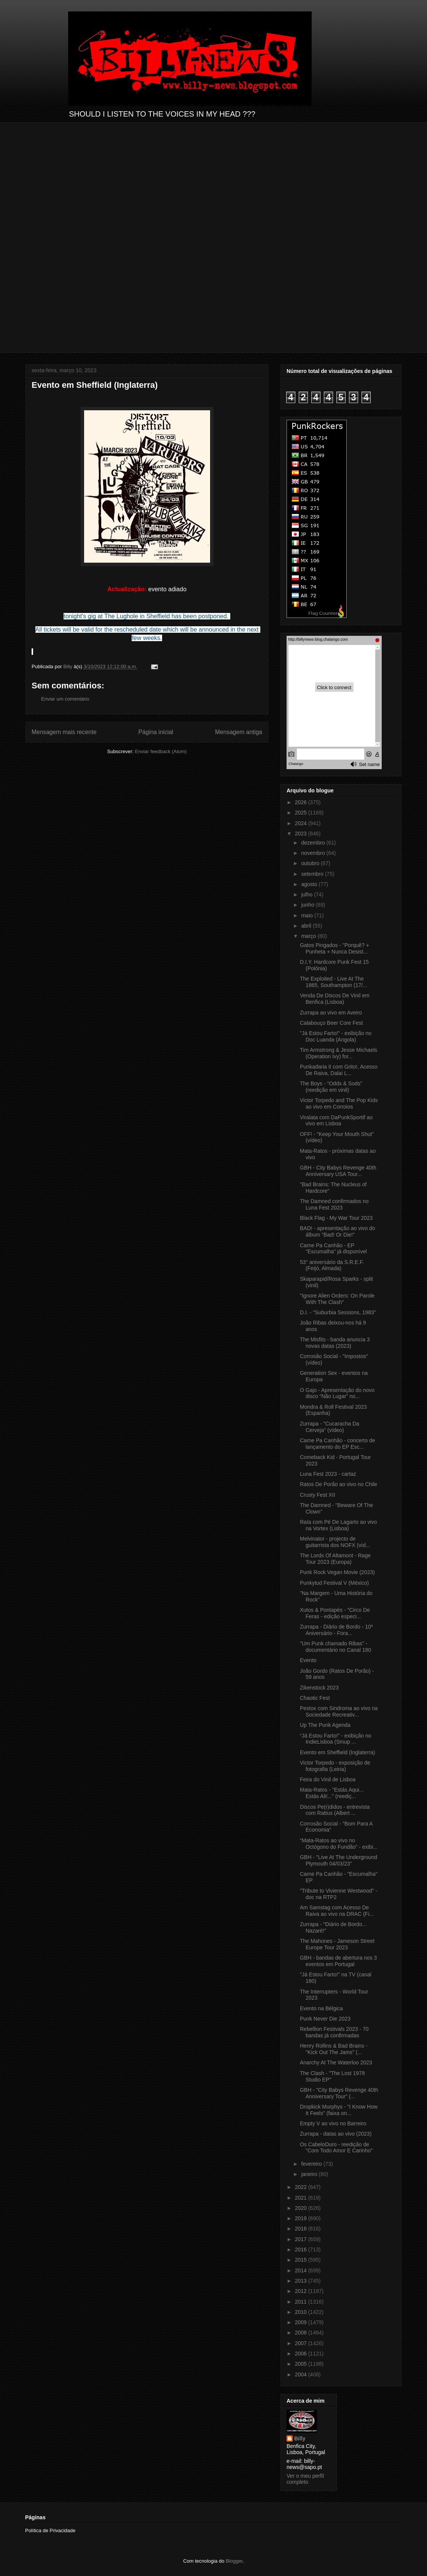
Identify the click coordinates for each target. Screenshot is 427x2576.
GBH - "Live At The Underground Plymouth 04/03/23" (338, 1860)
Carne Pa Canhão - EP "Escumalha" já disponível (333, 1248)
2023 (301, 833)
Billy (300, 2438)
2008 (301, 2333)
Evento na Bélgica (321, 2008)
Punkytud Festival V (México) (334, 1583)
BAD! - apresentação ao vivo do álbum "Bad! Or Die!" (337, 1231)
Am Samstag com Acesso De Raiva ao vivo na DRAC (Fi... (337, 1910)
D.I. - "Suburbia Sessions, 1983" (338, 1312)
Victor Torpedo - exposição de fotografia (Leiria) (335, 1766)
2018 (301, 2229)
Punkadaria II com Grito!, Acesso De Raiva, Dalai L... (339, 1070)
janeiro (310, 2174)
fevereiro (312, 2164)
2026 (301, 802)
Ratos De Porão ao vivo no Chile (338, 1484)
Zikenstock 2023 (319, 1688)
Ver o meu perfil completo (305, 2479)
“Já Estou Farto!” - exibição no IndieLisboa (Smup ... (335, 1739)
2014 (301, 2270)
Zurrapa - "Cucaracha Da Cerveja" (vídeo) (329, 1427)
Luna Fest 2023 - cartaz (328, 1474)
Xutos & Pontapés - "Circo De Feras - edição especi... (335, 1613)
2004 (301, 2374)
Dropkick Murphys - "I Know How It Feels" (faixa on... (339, 2110)
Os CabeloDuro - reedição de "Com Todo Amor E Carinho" (336, 2147)
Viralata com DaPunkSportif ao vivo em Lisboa (336, 1120)
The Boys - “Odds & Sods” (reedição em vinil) (331, 1086)
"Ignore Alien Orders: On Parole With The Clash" (337, 1299)
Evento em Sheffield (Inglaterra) (337, 1752)
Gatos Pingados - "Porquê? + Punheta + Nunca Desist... (334, 948)
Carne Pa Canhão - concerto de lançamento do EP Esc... (337, 1443)
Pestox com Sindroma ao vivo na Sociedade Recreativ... (339, 1711)
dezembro (313, 843)
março (309, 936)
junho (308, 905)
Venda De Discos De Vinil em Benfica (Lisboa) (335, 998)
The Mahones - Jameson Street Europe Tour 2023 (337, 1944)
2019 (301, 2218)
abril (306, 926)
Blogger (234, 2561)
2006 (301, 2353)
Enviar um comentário (65, 699)
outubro (310, 863)
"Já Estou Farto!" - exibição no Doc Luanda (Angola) (335, 1036)
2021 (301, 2198)
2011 (301, 2302)
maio (307, 915)
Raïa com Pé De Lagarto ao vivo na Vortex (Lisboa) (338, 1525)
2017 (301, 2239)
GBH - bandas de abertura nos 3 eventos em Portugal (338, 1961)
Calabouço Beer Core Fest (331, 1023)
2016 (301, 2249)
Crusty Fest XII (317, 1495)
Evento (308, 1660)
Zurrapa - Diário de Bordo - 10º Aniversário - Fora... (336, 1630)
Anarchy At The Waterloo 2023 (336, 2062)
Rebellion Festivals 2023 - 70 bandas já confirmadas (334, 2032)
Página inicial (155, 732)
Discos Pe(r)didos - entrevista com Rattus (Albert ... (335, 1810)
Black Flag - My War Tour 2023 (336, 1218)
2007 (301, 2343)
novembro (313, 853)
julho (307, 894)
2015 (301, 2260)
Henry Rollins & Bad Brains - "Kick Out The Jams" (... (333, 2049)
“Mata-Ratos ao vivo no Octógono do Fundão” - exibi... (339, 1843)
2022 (301, 2187)
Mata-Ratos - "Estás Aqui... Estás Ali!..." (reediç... (332, 1793)
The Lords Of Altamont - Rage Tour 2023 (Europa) (335, 1558)
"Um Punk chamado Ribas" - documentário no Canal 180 (335, 1646)
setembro (313, 874)
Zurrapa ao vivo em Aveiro (331, 1013)
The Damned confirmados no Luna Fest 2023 (334, 1204)
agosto (310, 884)
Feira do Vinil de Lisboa (327, 1779)
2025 (301, 813)
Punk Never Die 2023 (325, 2019)
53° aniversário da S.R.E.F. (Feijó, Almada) (332, 1265)
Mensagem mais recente (64, 732)
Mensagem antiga (238, 732)
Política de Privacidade (50, 2530)
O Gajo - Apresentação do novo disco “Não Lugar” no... (337, 1393)
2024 (301, 823)
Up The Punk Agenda (325, 1725)
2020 (301, 2208)
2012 (301, 2291)
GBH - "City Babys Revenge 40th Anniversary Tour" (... (339, 2093)
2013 (301, 2281)
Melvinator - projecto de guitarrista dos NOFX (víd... (335, 1542)
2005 (301, 2364)
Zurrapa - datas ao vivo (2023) (335, 2134)
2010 (301, 2312)
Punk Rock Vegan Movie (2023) (337, 1572)
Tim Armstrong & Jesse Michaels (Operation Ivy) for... (338, 1053)
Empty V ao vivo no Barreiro (333, 2123)
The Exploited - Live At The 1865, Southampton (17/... (333, 982)
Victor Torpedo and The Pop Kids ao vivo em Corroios (339, 1103)
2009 (301, 2322)
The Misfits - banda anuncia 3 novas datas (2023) (335, 1342)
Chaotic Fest (315, 1698)
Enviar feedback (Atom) (161, 751)
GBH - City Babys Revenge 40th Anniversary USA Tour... (338, 1171)
